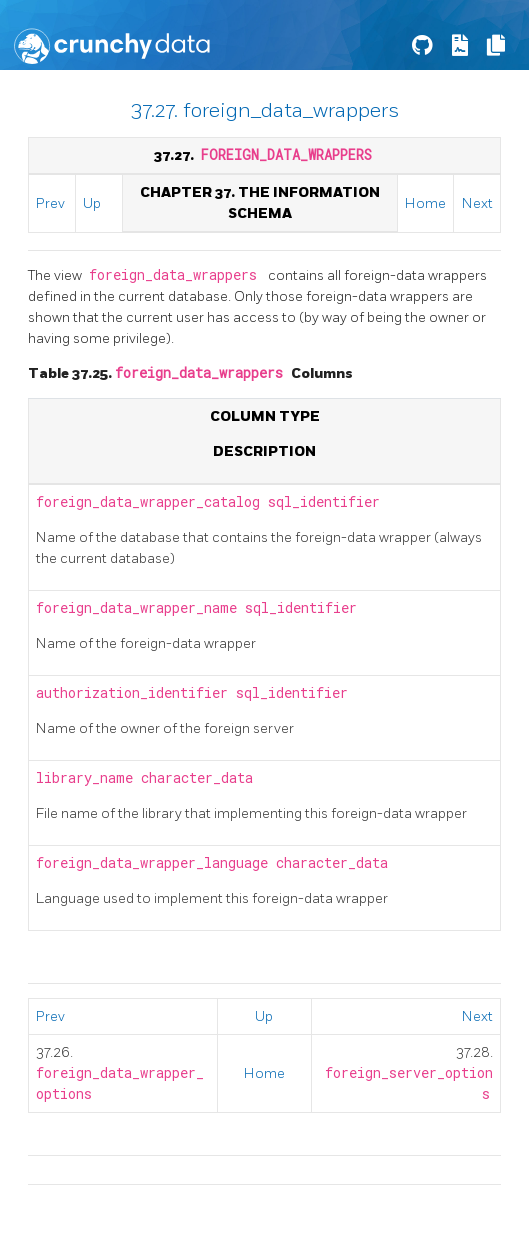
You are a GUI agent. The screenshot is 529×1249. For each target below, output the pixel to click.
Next (477, 203)
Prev (50, 203)
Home (425, 203)
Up (92, 203)
